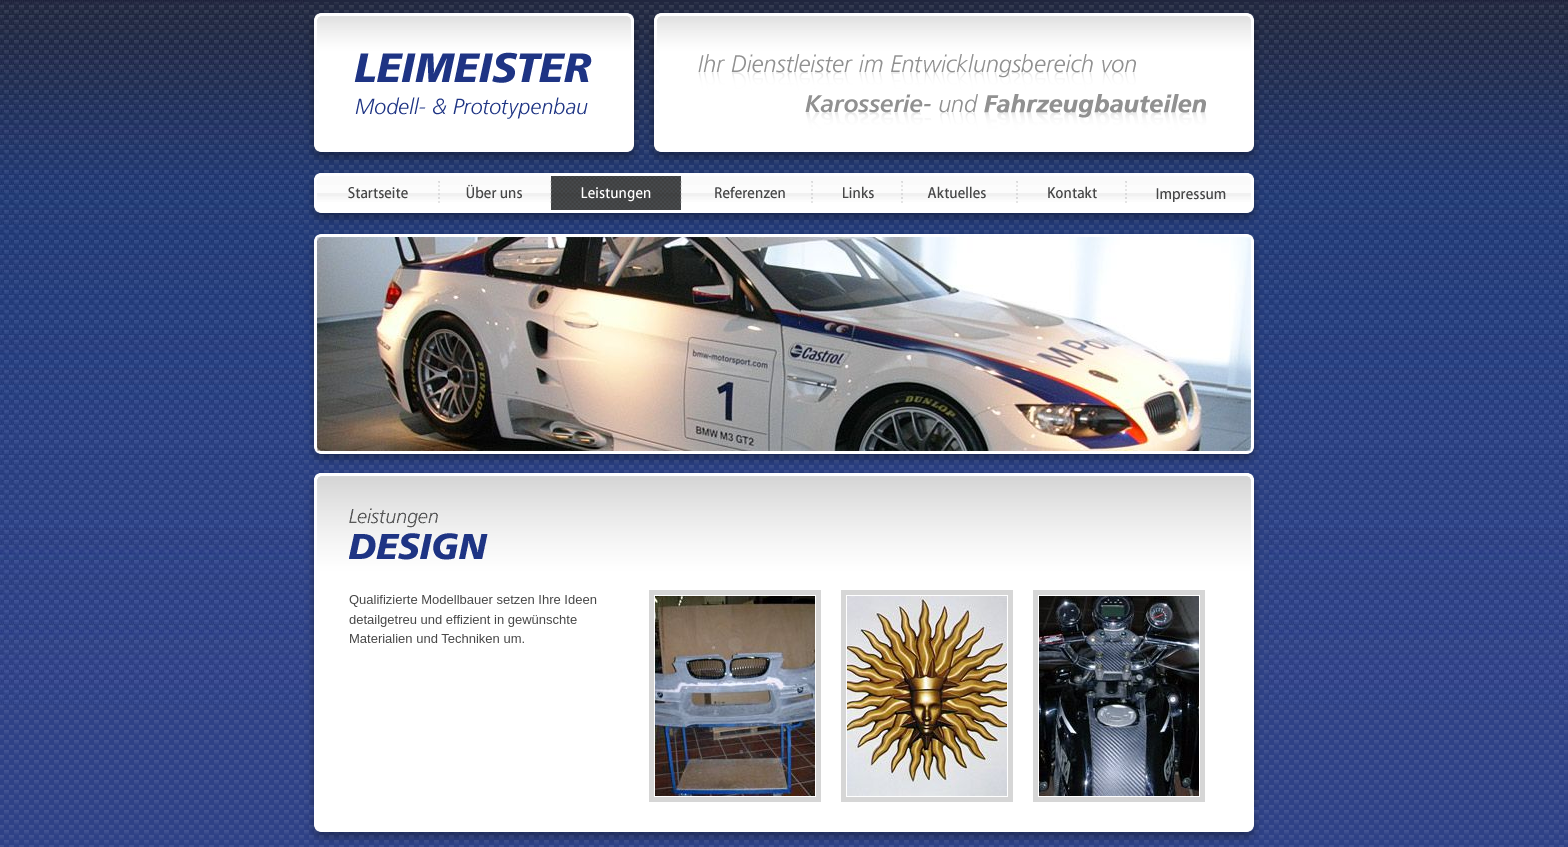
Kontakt (1071, 193)
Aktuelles (959, 193)
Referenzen (746, 193)
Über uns (495, 193)
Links (857, 193)
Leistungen (616, 193)
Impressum (1188, 193)
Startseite (378, 193)
